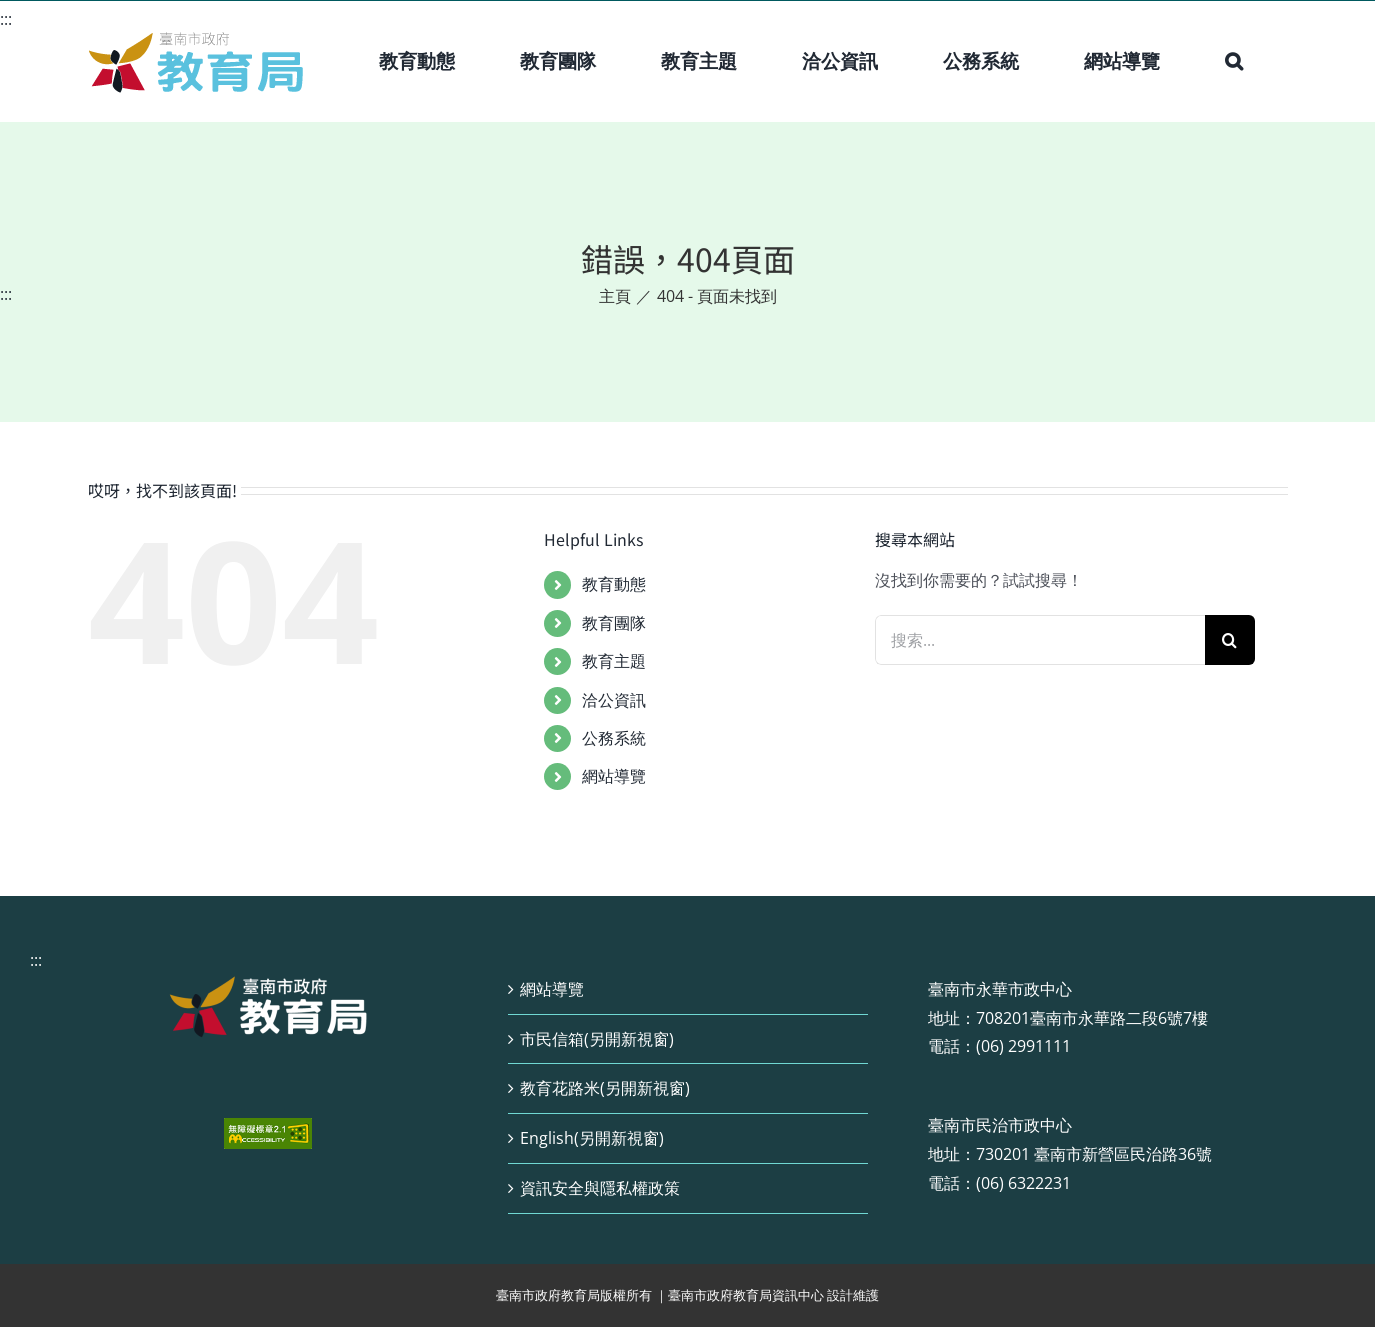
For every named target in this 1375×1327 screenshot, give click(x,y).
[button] (1234, 61)
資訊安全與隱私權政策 (600, 1188)
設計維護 (853, 1295)
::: (6, 19)
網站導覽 (614, 776)
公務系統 (614, 738)
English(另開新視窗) (592, 1138)
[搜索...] (1040, 640)
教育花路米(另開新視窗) (605, 1088)
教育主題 (614, 661)
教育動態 (614, 584)
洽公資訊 (614, 700)
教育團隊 (614, 623)
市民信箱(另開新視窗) (597, 1039)
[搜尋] (1230, 640)
